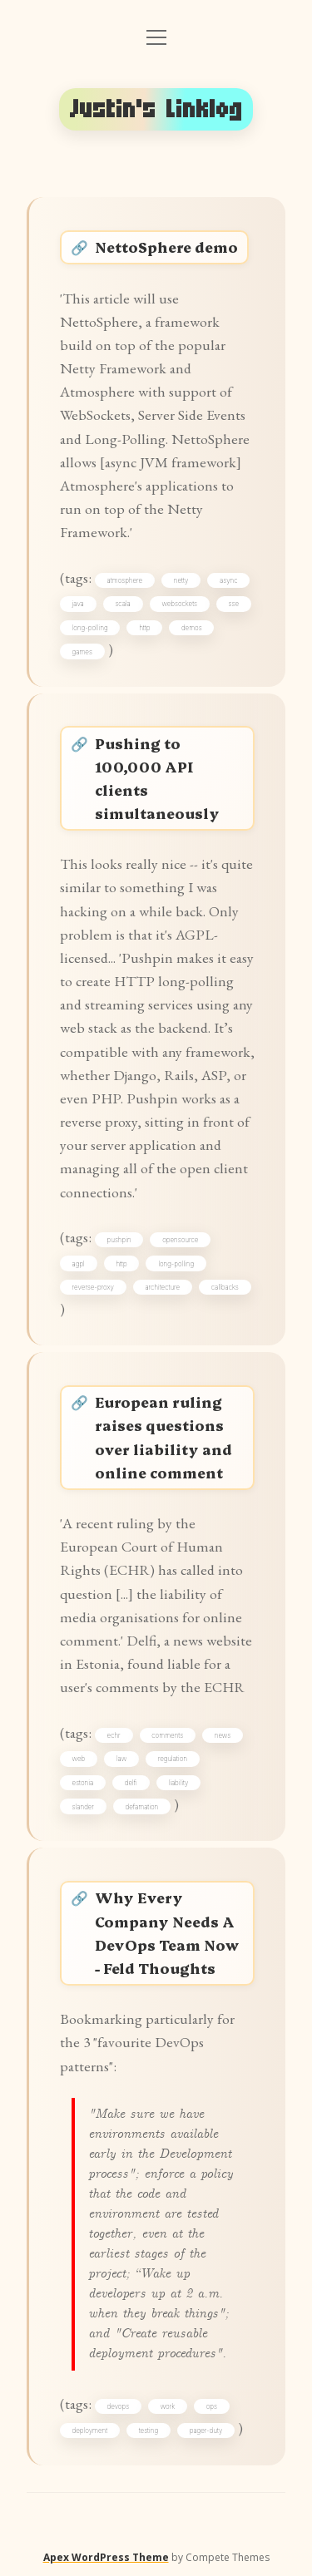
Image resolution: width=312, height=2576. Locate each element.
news (223, 1735)
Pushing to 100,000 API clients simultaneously (157, 777)
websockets (179, 604)
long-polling (90, 628)
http (144, 628)
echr (114, 1735)
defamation (142, 1807)
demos (191, 628)
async (228, 580)
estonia (83, 1783)
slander (83, 1807)
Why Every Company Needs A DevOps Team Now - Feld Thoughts (167, 1932)
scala (122, 604)
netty (181, 580)
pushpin (119, 1240)
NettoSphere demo (166, 246)
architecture (162, 1287)
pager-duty (206, 2430)
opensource (180, 1240)
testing (148, 2430)
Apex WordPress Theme (106, 2557)
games (82, 652)
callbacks (225, 1287)
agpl (78, 1264)
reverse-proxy (93, 1287)
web (79, 1758)
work (168, 2406)
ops (211, 2406)
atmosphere (125, 580)
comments (167, 1735)
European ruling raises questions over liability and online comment (163, 1436)
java (78, 604)
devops (118, 2406)
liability (178, 1783)
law (121, 1758)
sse (234, 604)
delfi (131, 1783)
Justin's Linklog (156, 109)
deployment (90, 2430)
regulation (172, 1758)
